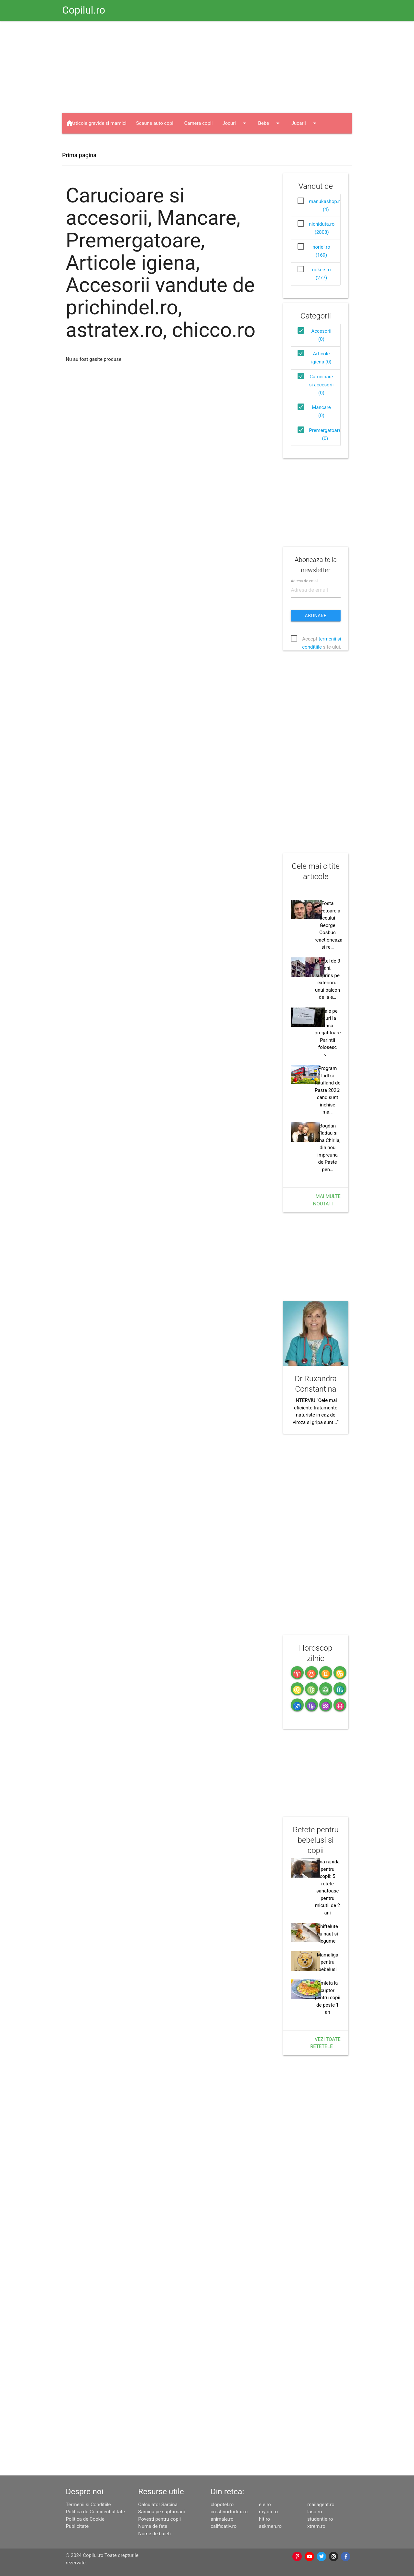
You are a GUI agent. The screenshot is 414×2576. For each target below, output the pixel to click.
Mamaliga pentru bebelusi (327, 1962)
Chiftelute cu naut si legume (327, 1934)
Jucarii (305, 123)
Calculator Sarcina (158, 2504)
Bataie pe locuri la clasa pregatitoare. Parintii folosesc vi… (328, 1033)
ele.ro (265, 2504)
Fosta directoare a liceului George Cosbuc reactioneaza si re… (329, 925)
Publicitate (77, 2526)
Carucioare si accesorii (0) (321, 385)
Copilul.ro (83, 10)
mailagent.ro (320, 2504)
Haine (83, 144)
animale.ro (222, 2519)
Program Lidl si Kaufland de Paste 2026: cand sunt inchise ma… (327, 1090)
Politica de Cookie (85, 2519)
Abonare (316, 615)
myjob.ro (268, 2512)
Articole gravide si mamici (98, 123)
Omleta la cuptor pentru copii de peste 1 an (327, 1997)
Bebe (270, 123)
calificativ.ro (223, 2526)
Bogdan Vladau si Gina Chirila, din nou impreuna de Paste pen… (327, 1147)
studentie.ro (320, 2519)
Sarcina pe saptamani (161, 2512)
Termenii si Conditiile (88, 2504)
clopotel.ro (222, 2504)
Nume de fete (152, 2526)
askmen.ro (270, 2526)
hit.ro (264, 2519)
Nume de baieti (154, 2534)
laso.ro (314, 2512)
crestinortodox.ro (229, 2512)
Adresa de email (305, 580)
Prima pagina (79, 155)
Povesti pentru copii (159, 2519)
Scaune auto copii (155, 123)
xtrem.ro (316, 2526)
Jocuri (235, 123)
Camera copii (198, 123)
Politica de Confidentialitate (95, 2512)
